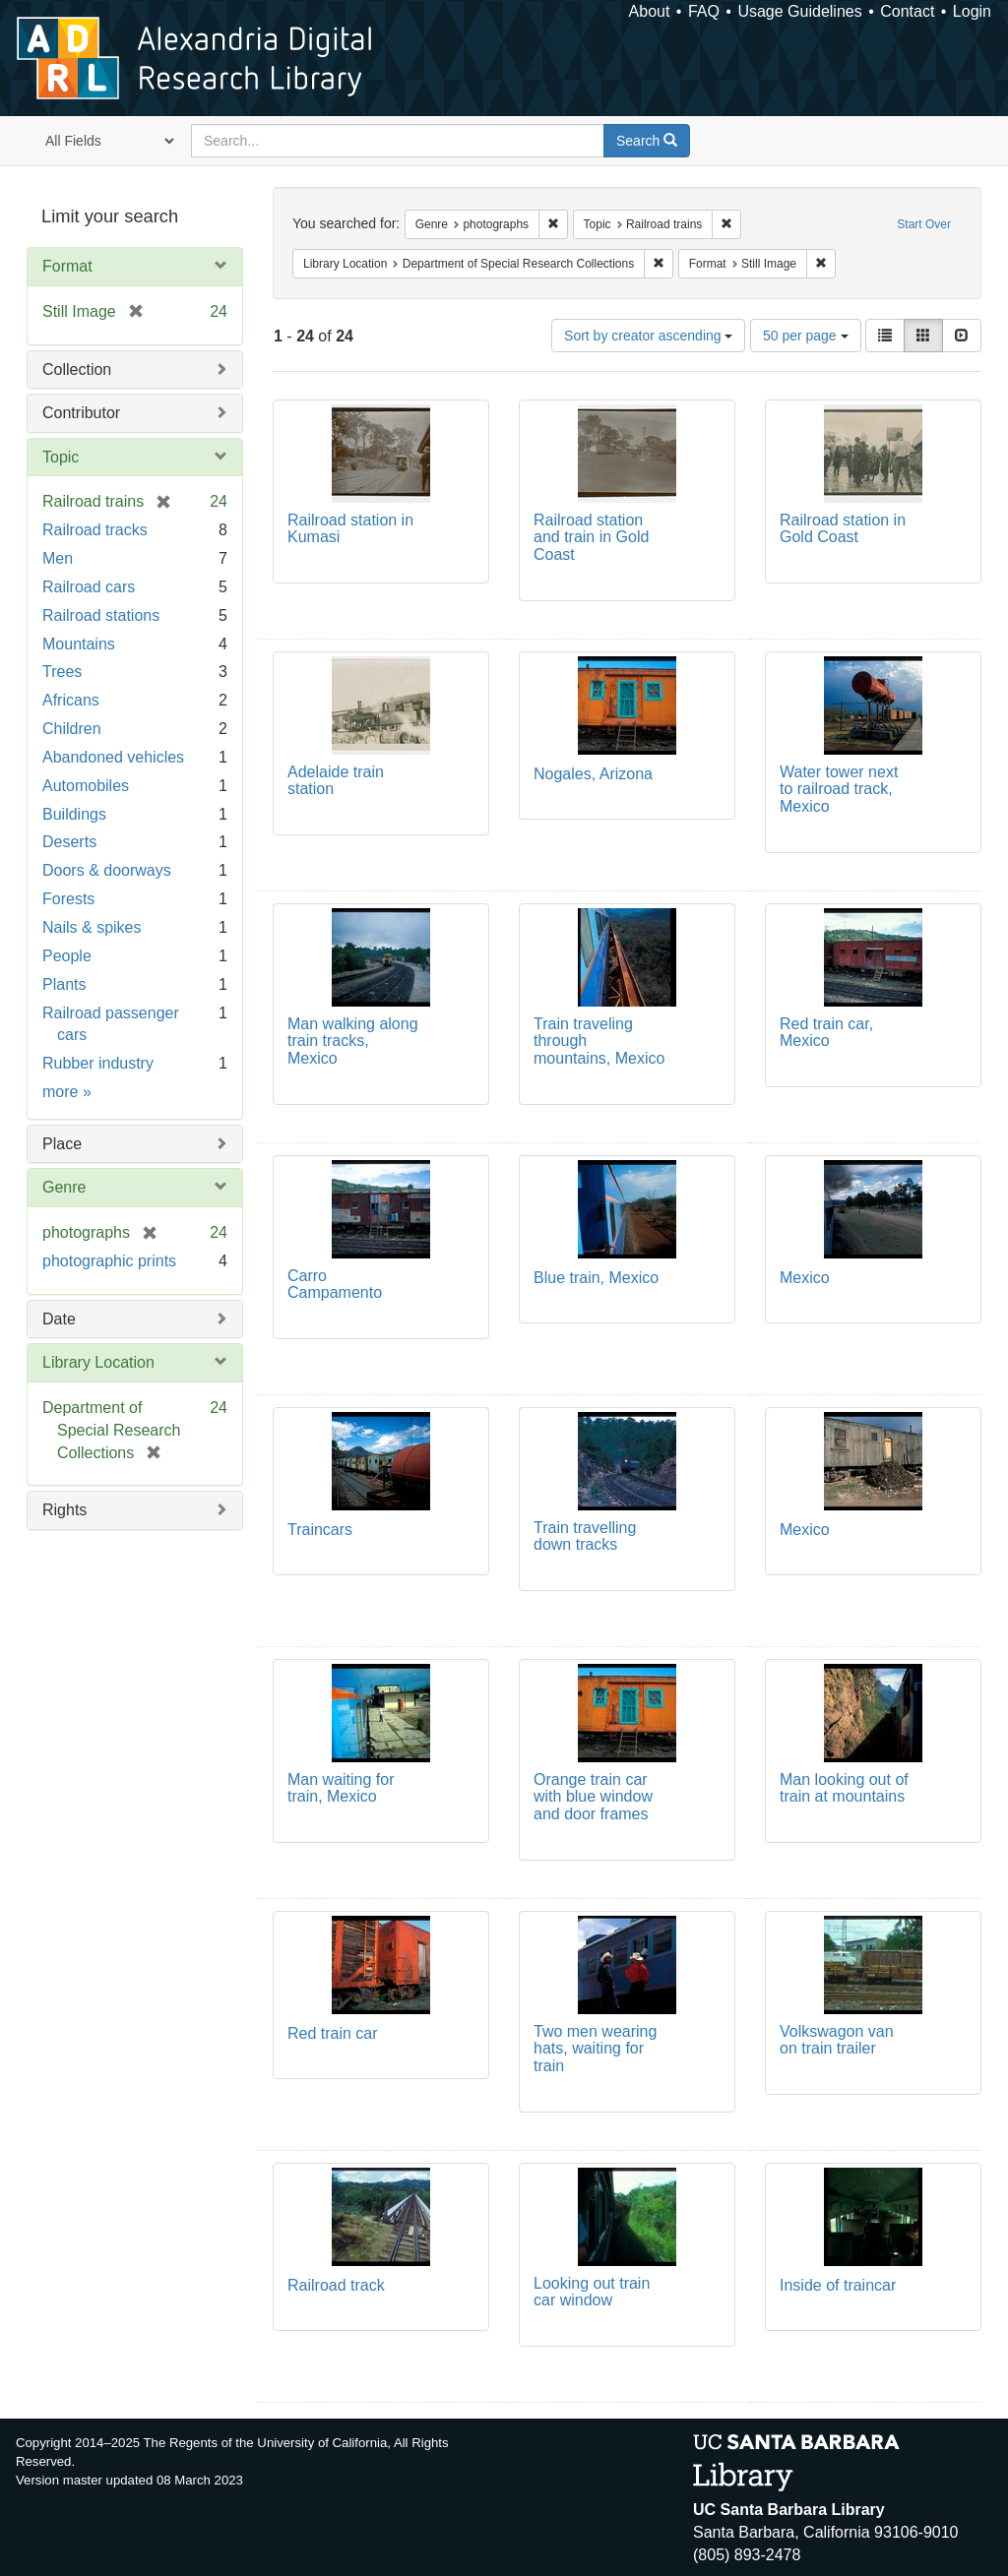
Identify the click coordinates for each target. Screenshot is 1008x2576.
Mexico (805, 1277)
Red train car (332, 2033)
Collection (76, 369)
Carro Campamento (334, 1284)
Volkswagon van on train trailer (837, 2040)
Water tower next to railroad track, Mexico (839, 789)
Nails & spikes (91, 927)
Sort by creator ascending (648, 335)
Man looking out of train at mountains (844, 1788)
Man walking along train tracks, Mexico (352, 1041)
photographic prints (109, 1261)
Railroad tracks (95, 529)
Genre (64, 1187)
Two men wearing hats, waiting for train (595, 2048)
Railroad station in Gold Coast (843, 529)
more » (67, 1091)
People (67, 956)
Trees (62, 671)
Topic (60, 457)
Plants (64, 984)
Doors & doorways (106, 870)
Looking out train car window (592, 2292)
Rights (64, 1510)
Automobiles (85, 785)
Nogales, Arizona (593, 774)
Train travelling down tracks (585, 1536)
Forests (68, 898)
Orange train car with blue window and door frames (593, 1796)
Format (67, 266)
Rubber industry (98, 1063)
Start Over (924, 224)
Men (57, 558)
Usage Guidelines (799, 11)
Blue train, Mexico (596, 1277)
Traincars (319, 1529)
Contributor (81, 412)
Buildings (74, 814)
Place (62, 1143)
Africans (70, 700)
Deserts (69, 841)
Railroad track (336, 2285)
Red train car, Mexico (826, 1032)
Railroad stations (100, 615)
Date (59, 1319)
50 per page (806, 335)
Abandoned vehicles (113, 757)
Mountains (78, 644)
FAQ (704, 11)
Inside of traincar (838, 2285)
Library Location (98, 1362)
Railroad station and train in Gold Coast (591, 537)
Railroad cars (88, 587)
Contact (907, 11)
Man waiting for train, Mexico (341, 1788)
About (649, 11)
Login (972, 11)
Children (71, 728)
